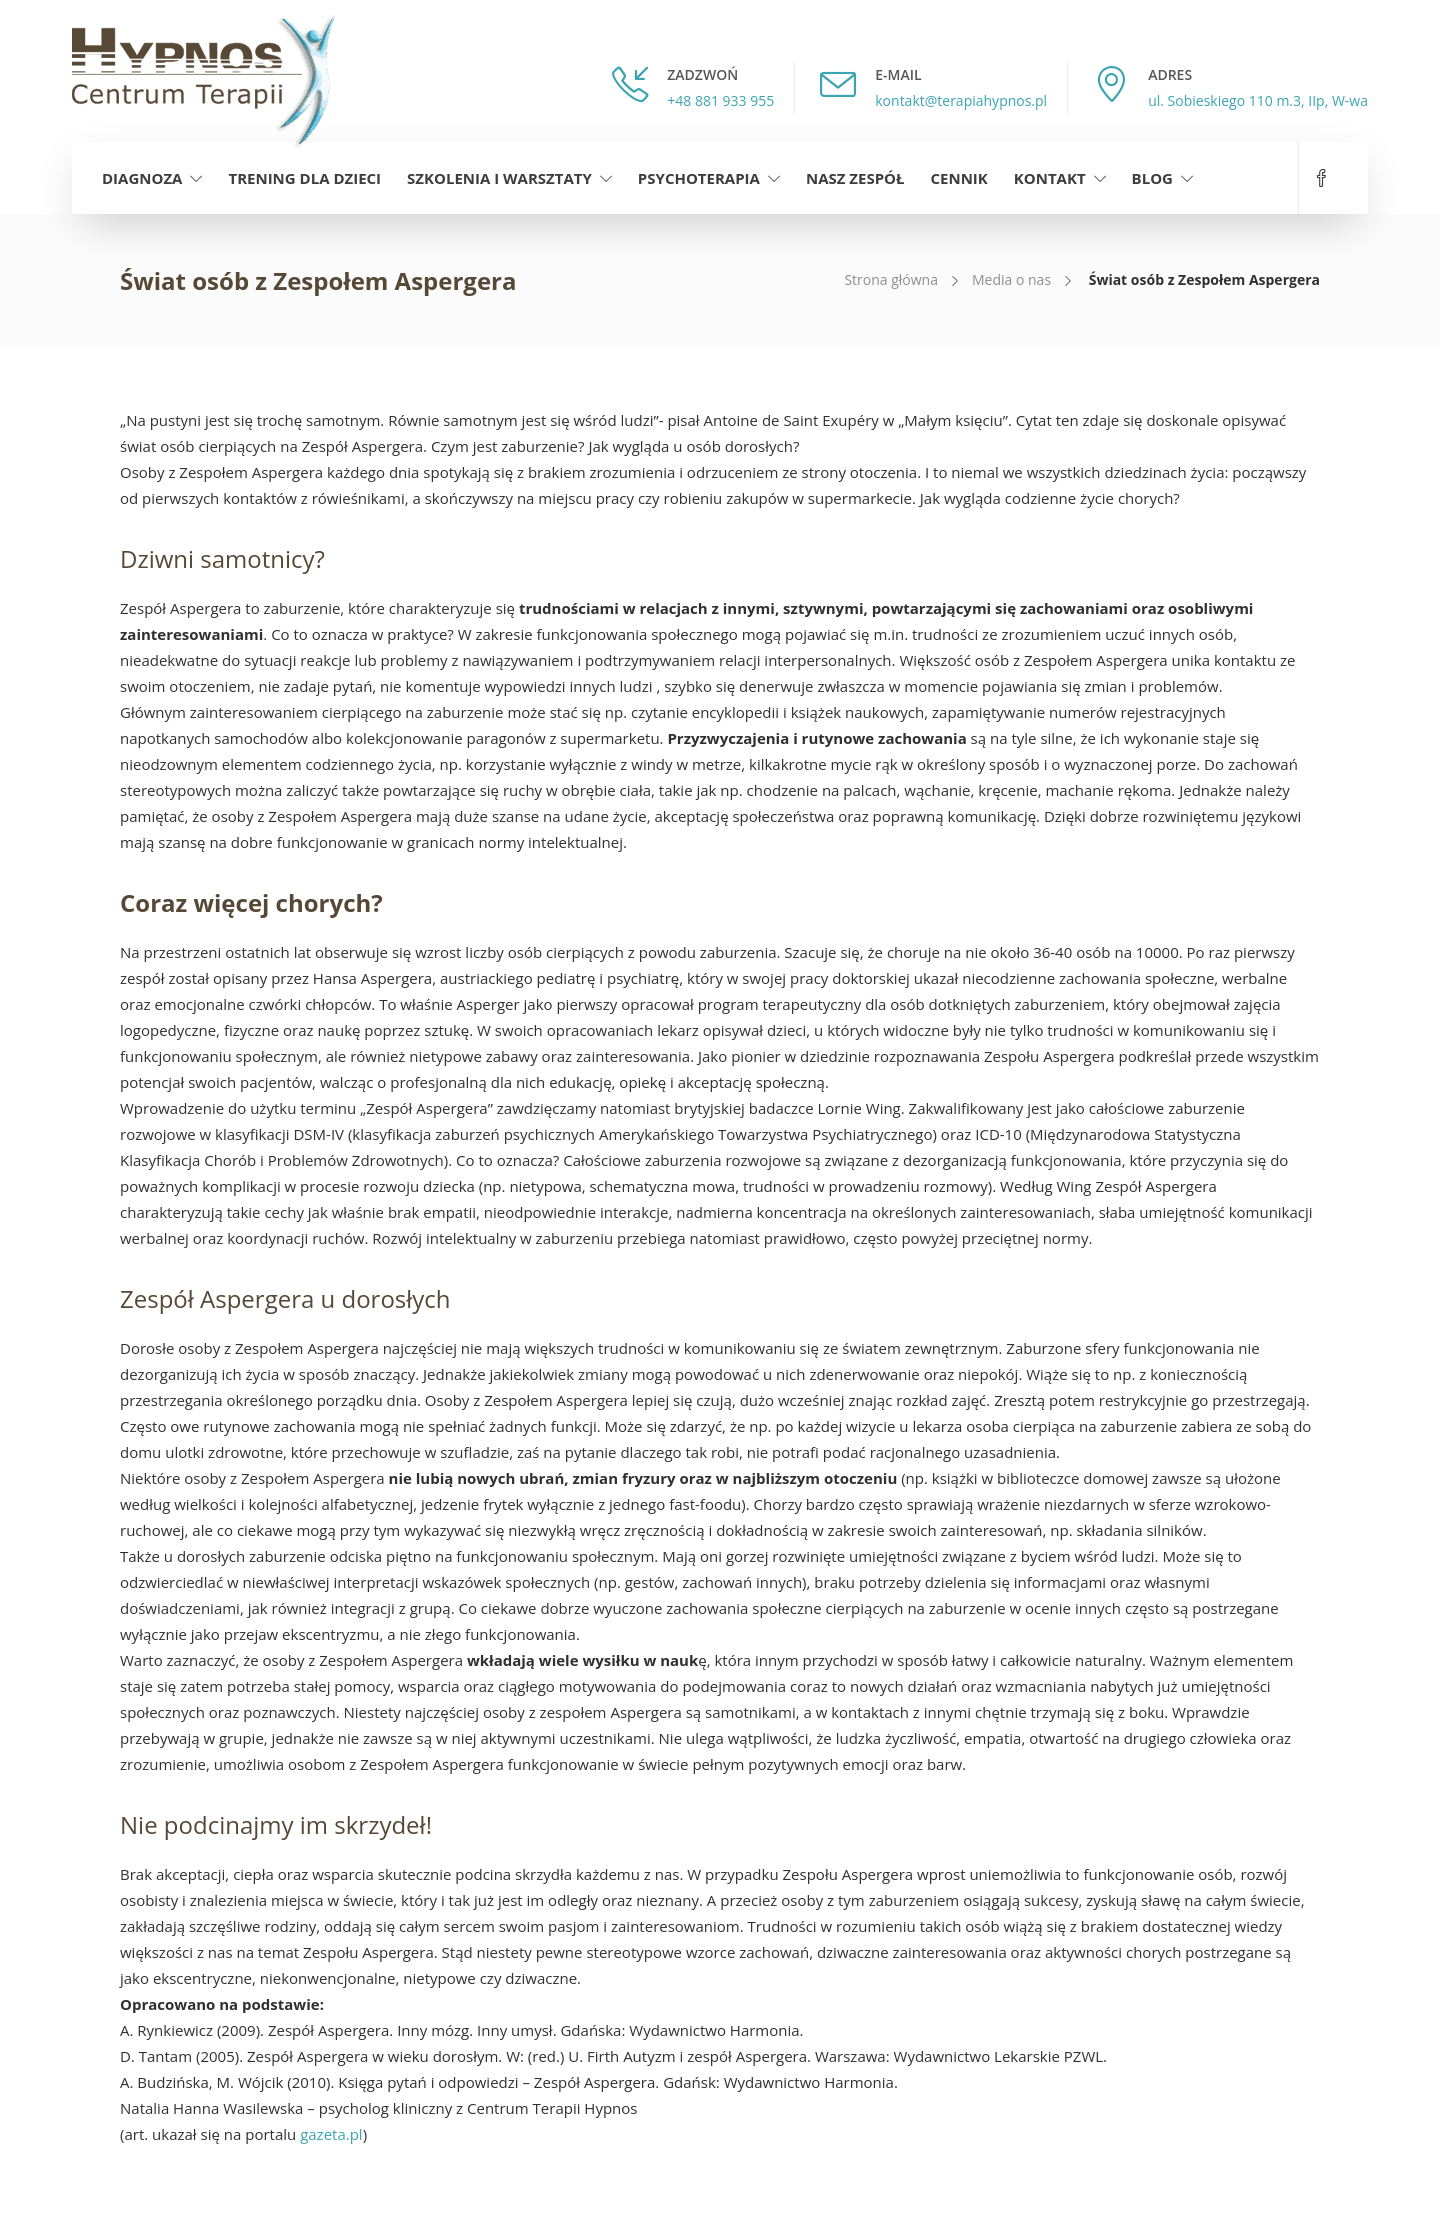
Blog (1152, 178)
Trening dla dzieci (304, 178)
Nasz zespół (855, 178)
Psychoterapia (699, 178)
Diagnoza (142, 178)
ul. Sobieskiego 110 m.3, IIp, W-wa (1258, 100)
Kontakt (1050, 178)
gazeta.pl (331, 2134)
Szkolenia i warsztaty (499, 178)
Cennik (959, 178)
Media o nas (1011, 279)
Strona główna (891, 279)
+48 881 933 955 (720, 100)
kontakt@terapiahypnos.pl (961, 100)
